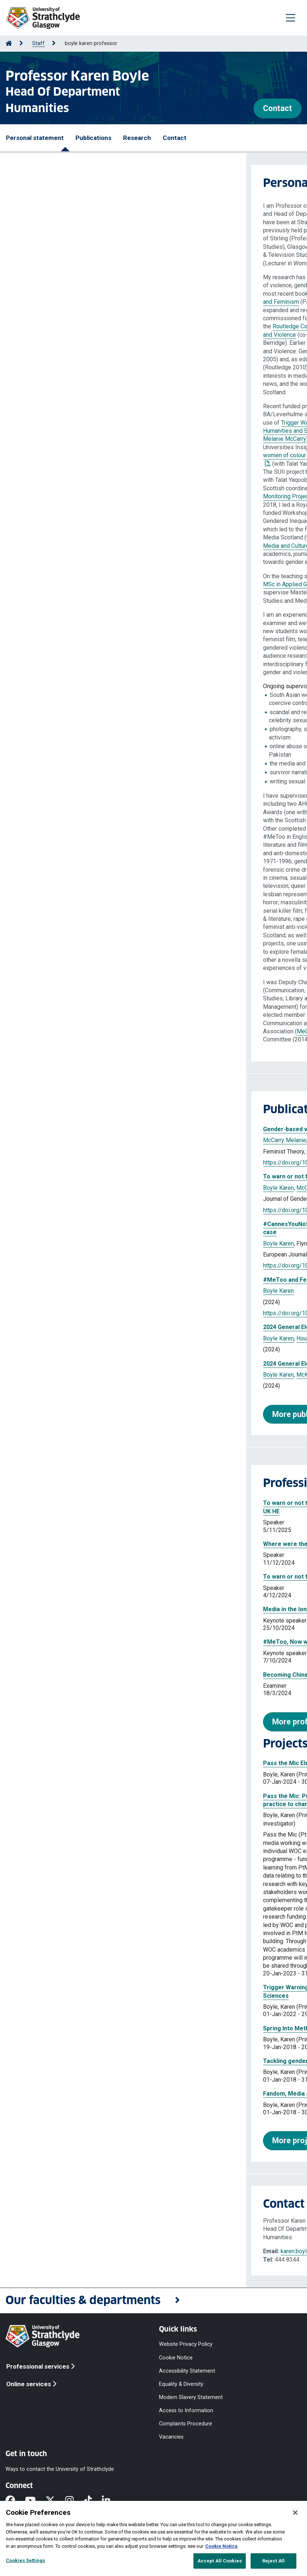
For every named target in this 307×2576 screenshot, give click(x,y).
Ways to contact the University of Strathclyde (59, 2469)
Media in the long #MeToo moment (65, 1609)
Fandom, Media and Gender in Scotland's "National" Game (95, 2093)
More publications (58, 1414)
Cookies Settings (25, 2560)
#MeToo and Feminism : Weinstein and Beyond (81, 1279)
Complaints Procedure (185, 2424)
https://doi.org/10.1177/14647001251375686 (76, 1162)
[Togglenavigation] (291, 18)
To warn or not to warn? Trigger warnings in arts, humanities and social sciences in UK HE (141, 1176)
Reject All (273, 2561)
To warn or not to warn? (50, 1576)
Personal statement (35, 137)
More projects (51, 2140)
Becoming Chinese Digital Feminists (66, 1674)
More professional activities (76, 1721)
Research (137, 137)
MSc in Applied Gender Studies (57, 584)
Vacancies (171, 2437)
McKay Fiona (106, 1338)
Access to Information (186, 2410)
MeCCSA (62, 1031)
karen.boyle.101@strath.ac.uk (71, 2251)
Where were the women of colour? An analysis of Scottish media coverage (121, 1543)
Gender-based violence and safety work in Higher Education (100, 1129)
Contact (277, 108)
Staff (38, 43)
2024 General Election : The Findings (67, 1327)
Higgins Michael (146, 1338)
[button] (153, 2300)
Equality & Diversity (181, 2384)
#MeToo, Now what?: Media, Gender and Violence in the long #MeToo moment (125, 1641)
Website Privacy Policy (185, 2344)
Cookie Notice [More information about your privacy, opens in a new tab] (221, 2546)
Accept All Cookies (219, 2561)
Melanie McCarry (38, 438)
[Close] (295, 2513)
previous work (102, 471)
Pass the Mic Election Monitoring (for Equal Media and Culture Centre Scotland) (127, 1763)
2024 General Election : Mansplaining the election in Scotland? (102, 1363)
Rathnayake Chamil (147, 1243)
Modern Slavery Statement (191, 2397)
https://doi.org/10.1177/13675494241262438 (76, 1265)
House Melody (115, 1140)
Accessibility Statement (187, 2371)
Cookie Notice (176, 2357)
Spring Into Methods (45, 2028)
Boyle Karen (78, 1140)
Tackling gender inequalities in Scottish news (79, 2061)
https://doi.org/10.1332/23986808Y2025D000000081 (86, 1210)
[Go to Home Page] (8, 43)
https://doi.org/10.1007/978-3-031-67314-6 (74, 1313)
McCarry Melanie (38, 1140)
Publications (93, 137)
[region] (153, 2538)
